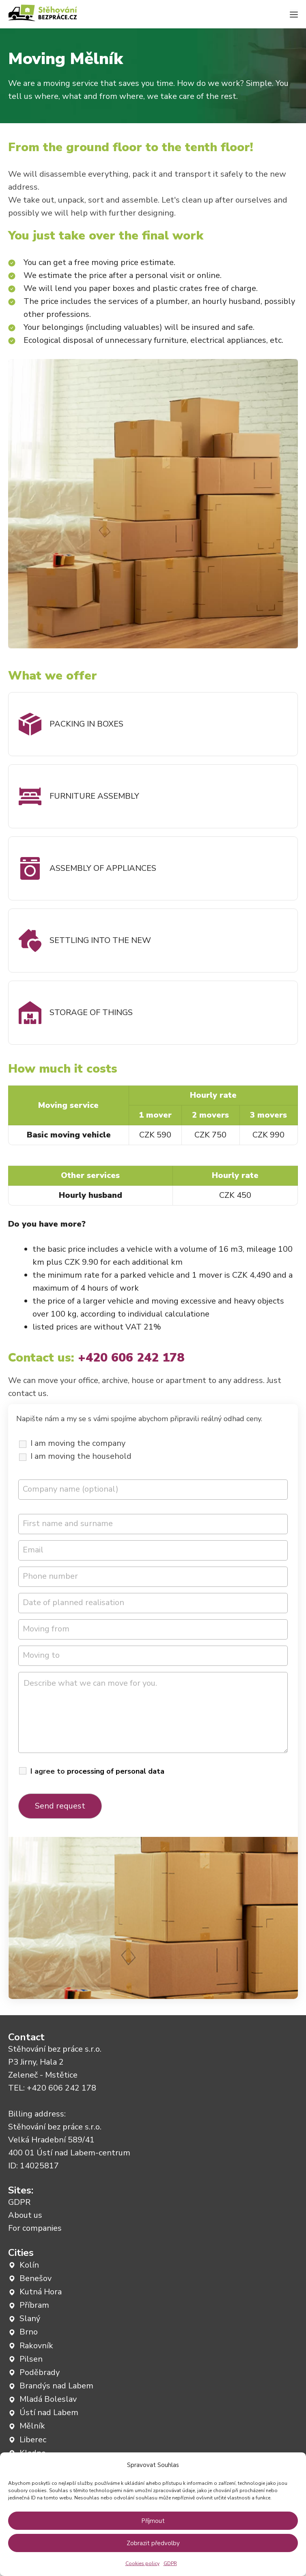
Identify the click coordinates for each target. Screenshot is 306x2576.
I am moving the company (77, 1443)
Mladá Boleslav (48, 2399)
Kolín (29, 2265)
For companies (35, 2228)
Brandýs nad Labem (56, 2385)
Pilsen (31, 2359)
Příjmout (153, 2521)
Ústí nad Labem (48, 2412)
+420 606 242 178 (61, 2087)
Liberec (32, 2439)
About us (25, 2215)
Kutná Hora (40, 2291)
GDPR (170, 2563)
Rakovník (36, 2345)
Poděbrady (39, 2372)
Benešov (35, 2278)
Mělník (32, 2425)
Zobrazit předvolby (153, 2543)
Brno (28, 2331)
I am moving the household (80, 1456)
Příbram (34, 2305)
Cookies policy (142, 2563)
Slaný (29, 2318)
